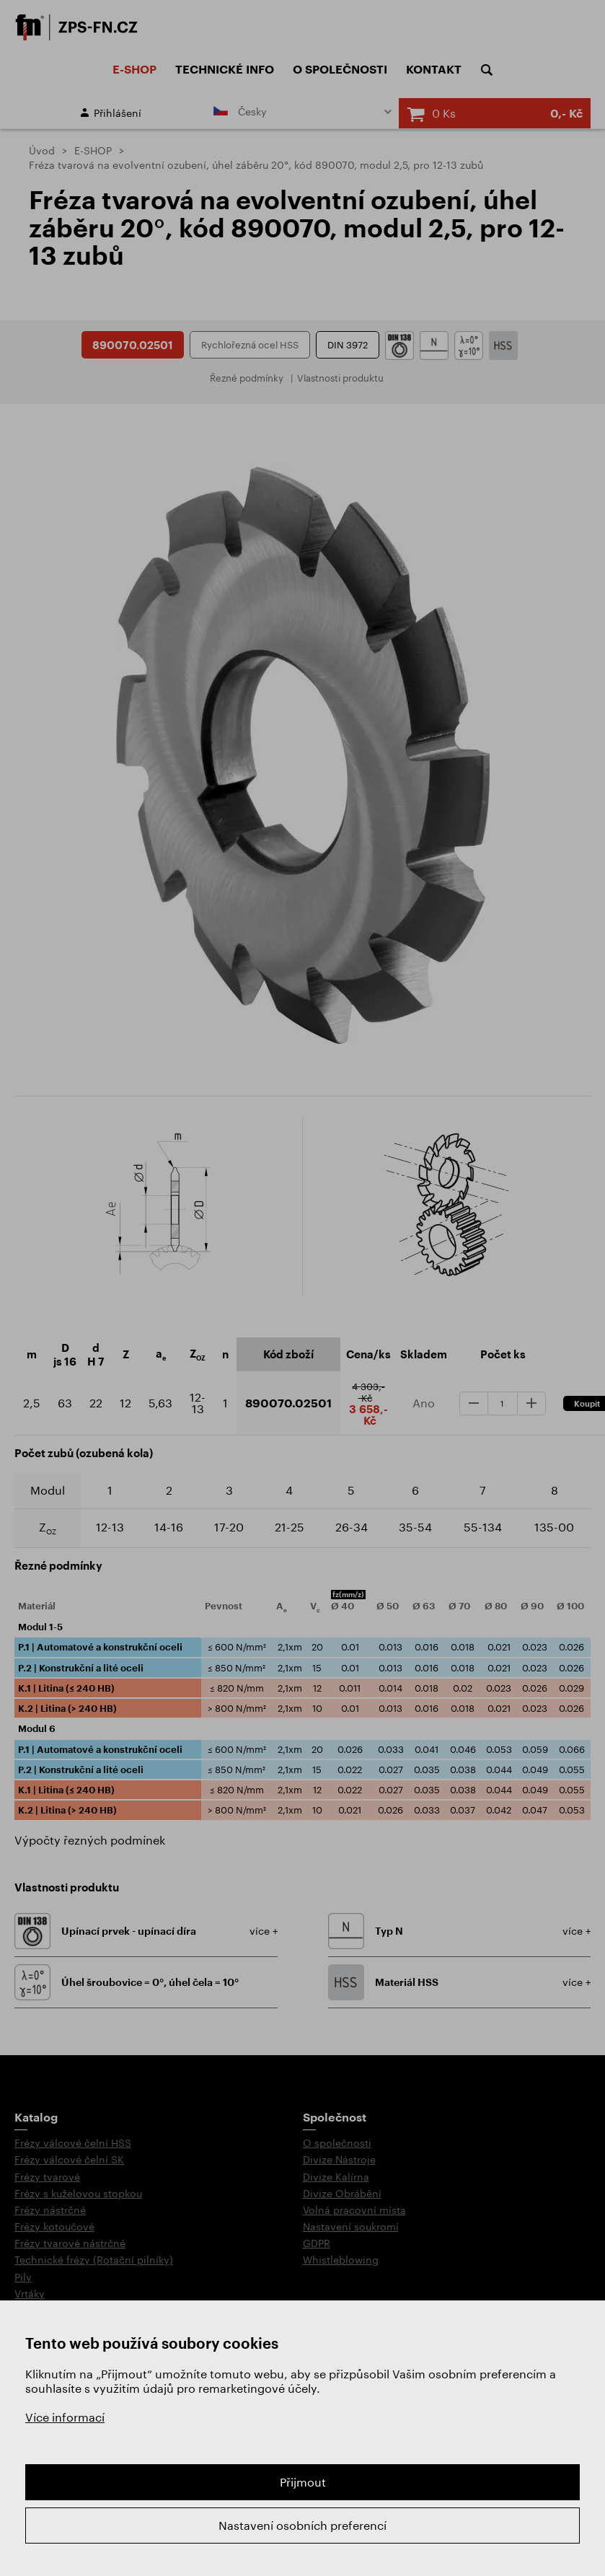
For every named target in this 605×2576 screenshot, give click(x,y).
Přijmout (303, 2482)
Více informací (65, 2417)
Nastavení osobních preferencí (302, 2525)
